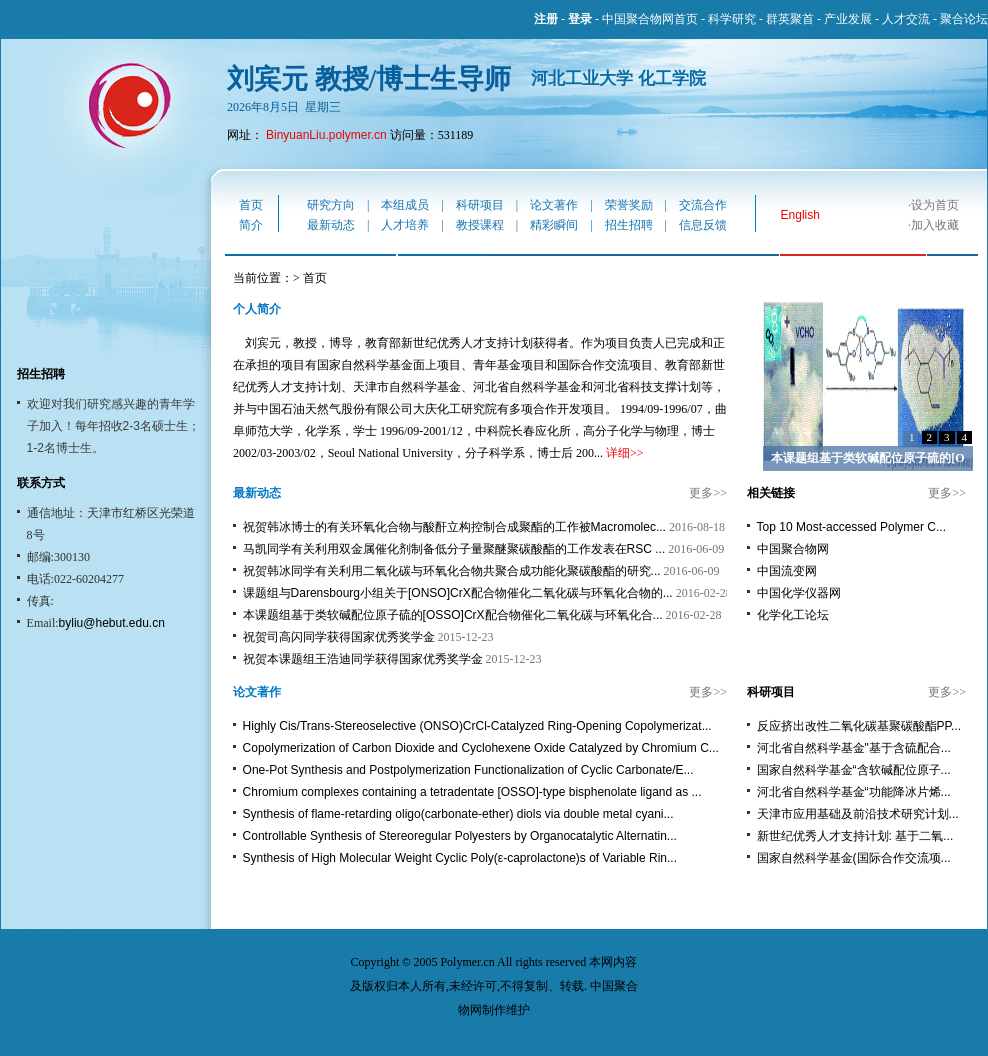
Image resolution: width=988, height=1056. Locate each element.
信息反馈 (703, 225)
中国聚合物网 (793, 549)
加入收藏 (935, 225)
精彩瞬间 (554, 225)
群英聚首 (790, 19)
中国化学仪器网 (799, 593)
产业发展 (848, 19)
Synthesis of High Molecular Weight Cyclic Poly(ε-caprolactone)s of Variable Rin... (460, 858)
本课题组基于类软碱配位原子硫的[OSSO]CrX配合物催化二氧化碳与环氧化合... (453, 615)
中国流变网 (787, 571)
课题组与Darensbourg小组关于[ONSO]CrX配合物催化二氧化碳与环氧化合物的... (458, 593)
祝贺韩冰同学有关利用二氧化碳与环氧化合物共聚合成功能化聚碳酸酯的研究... (452, 571)
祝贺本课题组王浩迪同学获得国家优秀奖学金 (363, 659)
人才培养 (405, 225)
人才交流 (906, 19)
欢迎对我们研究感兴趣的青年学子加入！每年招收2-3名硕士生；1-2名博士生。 (113, 426)
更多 (701, 493)
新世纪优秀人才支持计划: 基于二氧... (855, 836)
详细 (618, 453)
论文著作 (554, 205)
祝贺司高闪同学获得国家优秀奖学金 (339, 637)
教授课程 (480, 225)
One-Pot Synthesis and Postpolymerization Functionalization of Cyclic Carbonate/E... (468, 770)
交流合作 (703, 205)
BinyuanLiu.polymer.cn (326, 135)
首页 (251, 205)
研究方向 (331, 205)
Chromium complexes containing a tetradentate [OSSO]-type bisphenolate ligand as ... (472, 792)
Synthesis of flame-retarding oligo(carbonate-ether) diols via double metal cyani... (458, 814)
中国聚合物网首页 (650, 19)
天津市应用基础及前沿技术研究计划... (858, 814)
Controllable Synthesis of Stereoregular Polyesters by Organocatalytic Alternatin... (460, 836)
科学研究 (732, 19)
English (800, 215)
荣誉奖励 (629, 205)
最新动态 (331, 225)
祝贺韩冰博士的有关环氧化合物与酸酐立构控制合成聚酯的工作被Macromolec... (454, 527)
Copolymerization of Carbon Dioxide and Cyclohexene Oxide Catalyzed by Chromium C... (481, 748)
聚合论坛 (964, 19)
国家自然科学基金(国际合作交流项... (854, 858)
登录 (580, 19)
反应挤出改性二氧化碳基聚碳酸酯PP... (859, 726)
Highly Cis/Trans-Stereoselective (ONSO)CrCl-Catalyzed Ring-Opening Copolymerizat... (477, 726)
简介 (251, 225)
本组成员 (405, 205)
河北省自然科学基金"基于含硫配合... (854, 748)
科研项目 (480, 205)
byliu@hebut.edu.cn (112, 623)
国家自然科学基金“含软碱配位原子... (854, 770)
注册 (546, 19)
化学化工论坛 (793, 615)
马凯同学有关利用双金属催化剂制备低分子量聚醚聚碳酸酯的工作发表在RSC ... (454, 549)
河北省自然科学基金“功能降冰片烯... (854, 792)
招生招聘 (629, 225)
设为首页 (935, 205)
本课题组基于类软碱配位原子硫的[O (867, 458)
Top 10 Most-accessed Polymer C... (851, 527)
